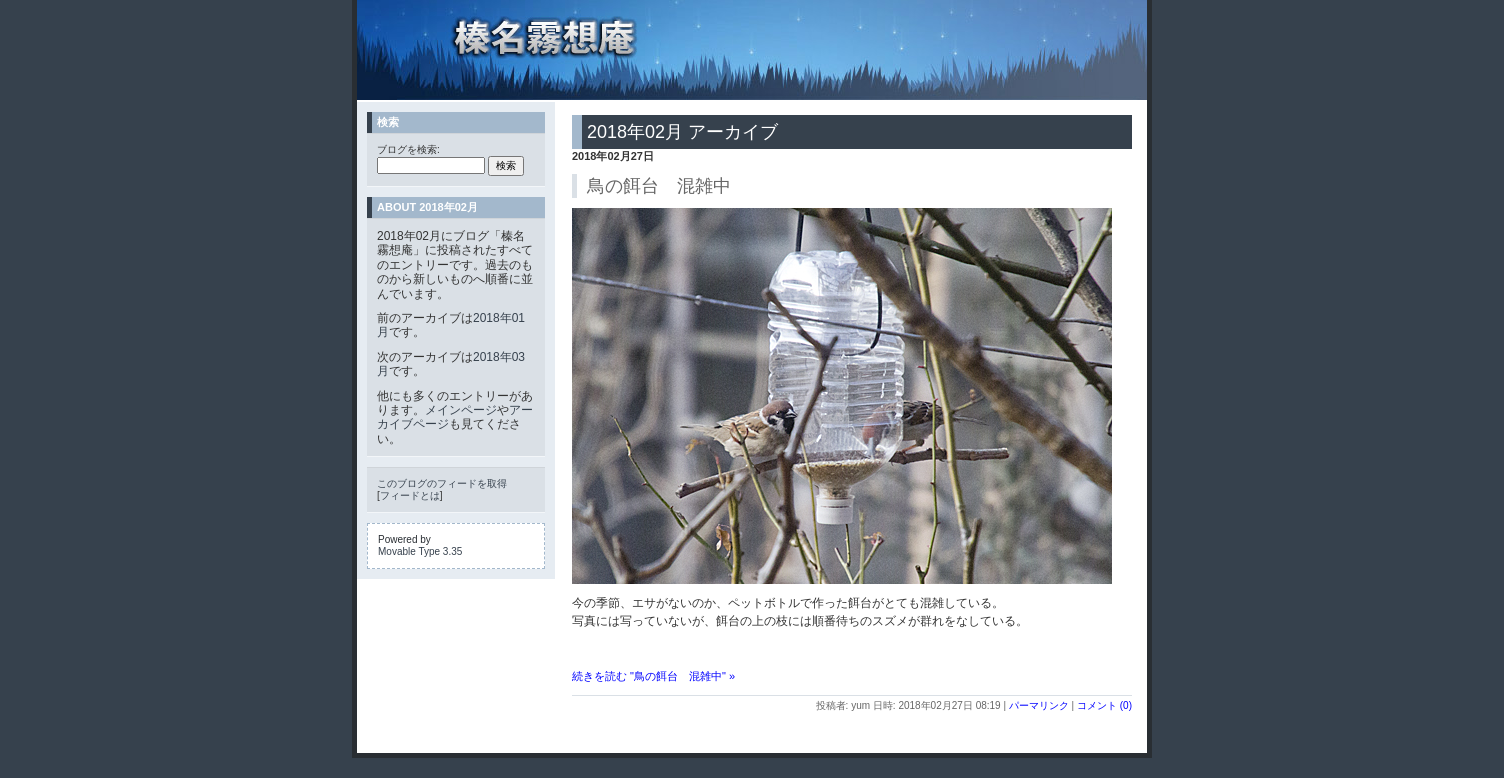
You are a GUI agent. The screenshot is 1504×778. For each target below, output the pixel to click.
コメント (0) (1104, 705)
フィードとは (410, 495)
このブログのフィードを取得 (442, 483)
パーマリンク (1039, 705)
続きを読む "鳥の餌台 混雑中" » (653, 676)
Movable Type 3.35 (420, 551)
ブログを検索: (408, 149)
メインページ (461, 410)
